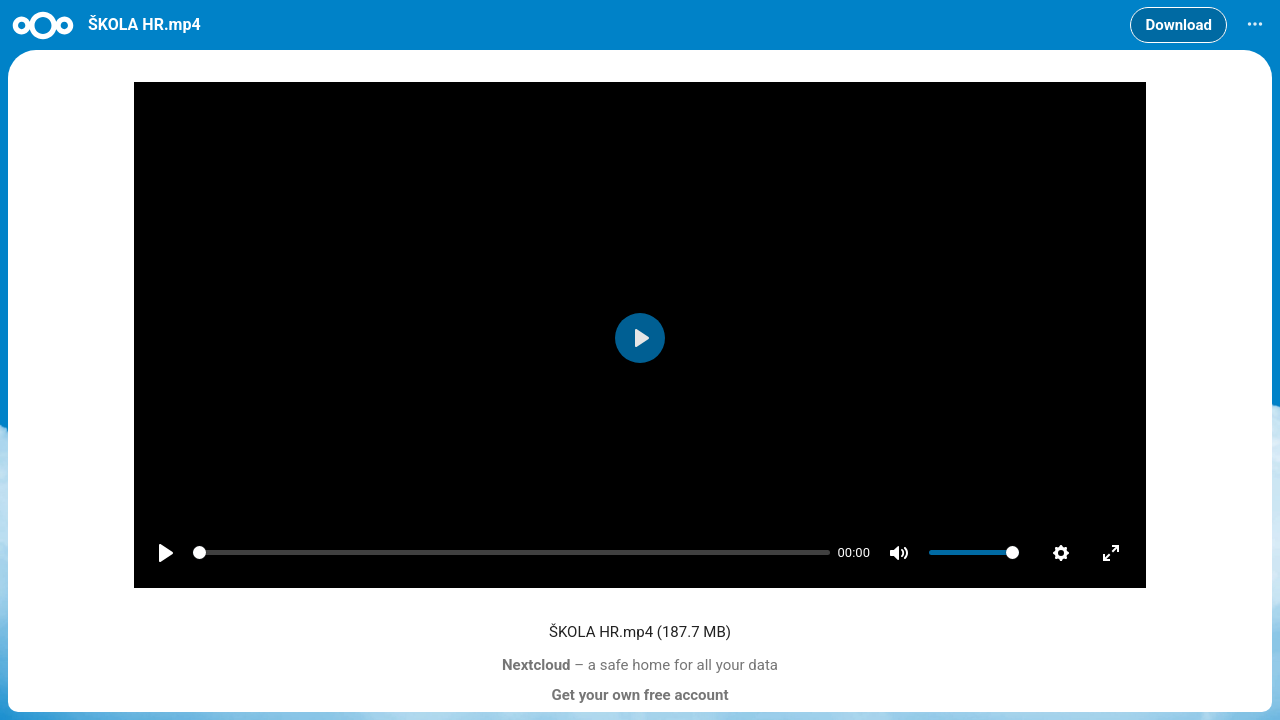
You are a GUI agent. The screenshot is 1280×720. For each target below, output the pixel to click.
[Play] (166, 553)
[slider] (511, 553)
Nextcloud (536, 665)
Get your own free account (640, 695)
